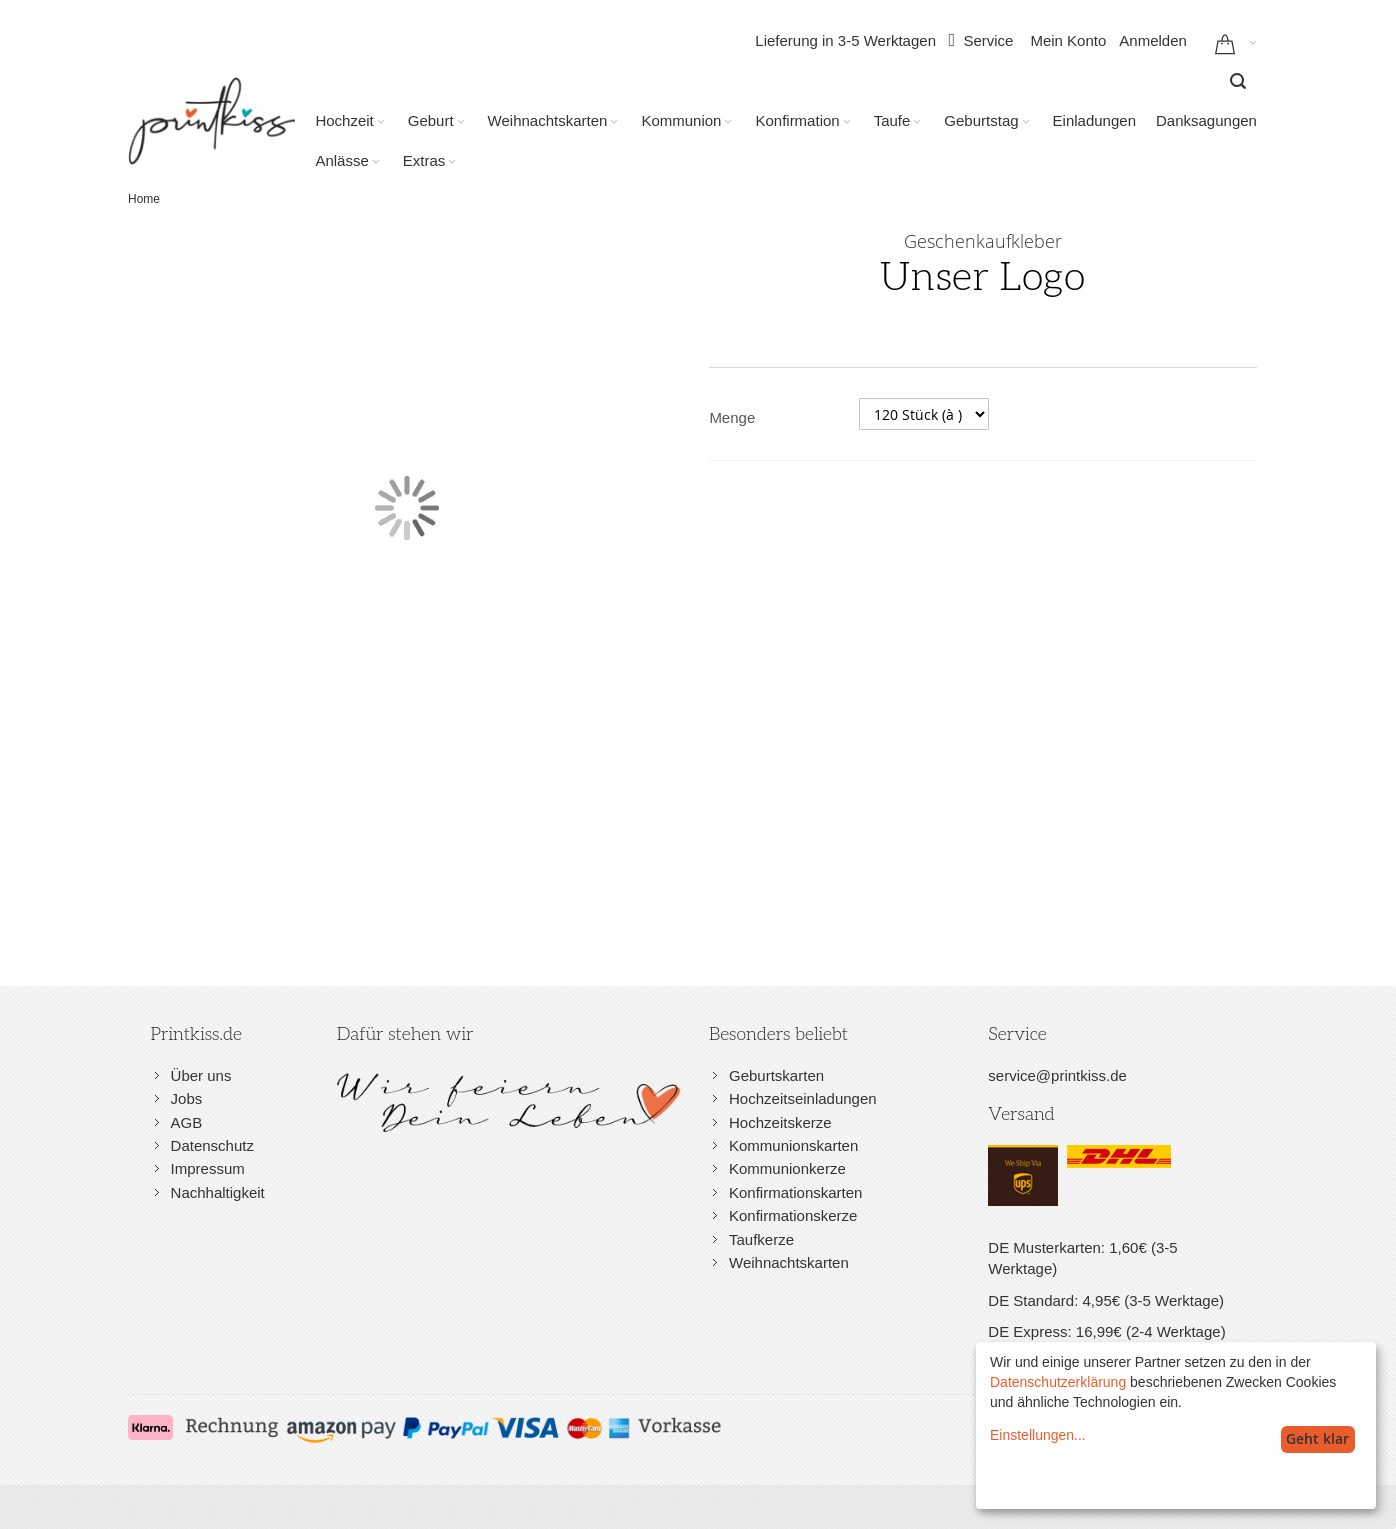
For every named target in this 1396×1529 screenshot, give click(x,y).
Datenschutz (212, 1145)
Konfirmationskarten (795, 1192)
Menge (732, 417)
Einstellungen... (1038, 1435)
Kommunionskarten (793, 1145)
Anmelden (1153, 40)
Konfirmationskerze (793, 1215)
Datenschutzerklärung (1058, 1382)
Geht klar (1317, 1438)
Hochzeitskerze (780, 1122)
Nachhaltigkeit (218, 1192)
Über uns (201, 1075)
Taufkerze (761, 1239)
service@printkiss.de (1057, 1075)
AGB (187, 1122)
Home (144, 199)
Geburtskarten (776, 1075)
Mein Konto (1068, 40)
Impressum (208, 1168)
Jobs (187, 1098)
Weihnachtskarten (789, 1262)
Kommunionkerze (787, 1168)
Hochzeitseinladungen (803, 1098)
